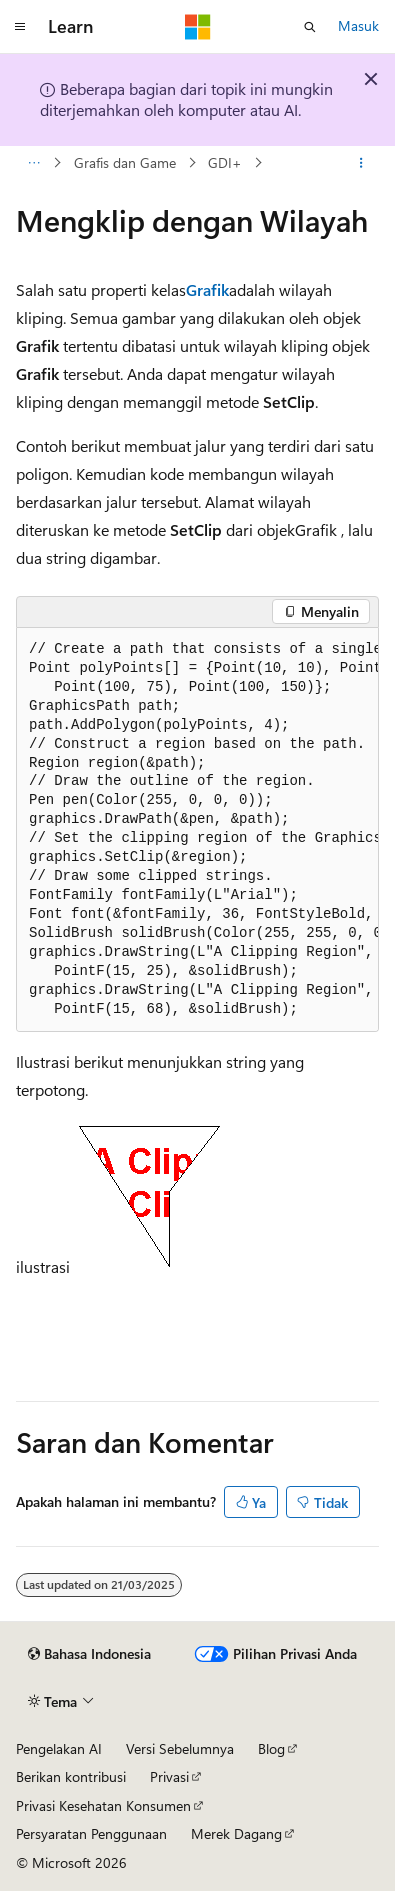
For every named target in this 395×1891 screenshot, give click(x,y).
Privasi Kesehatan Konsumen (103, 1805)
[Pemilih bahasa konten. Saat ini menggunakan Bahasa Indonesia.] (89, 1654)
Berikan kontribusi (71, 1776)
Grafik (207, 289)
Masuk (358, 25)
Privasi (169, 1776)
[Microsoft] (198, 27)
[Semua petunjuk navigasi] (33, 163)
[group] (197, 830)
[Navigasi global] (20, 27)
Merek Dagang (236, 1833)
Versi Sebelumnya (180, 1748)
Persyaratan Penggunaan (91, 1833)
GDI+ (225, 162)
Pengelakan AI (59, 1748)
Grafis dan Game (125, 162)
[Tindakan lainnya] (361, 163)
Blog (271, 1748)
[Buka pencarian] (310, 27)
